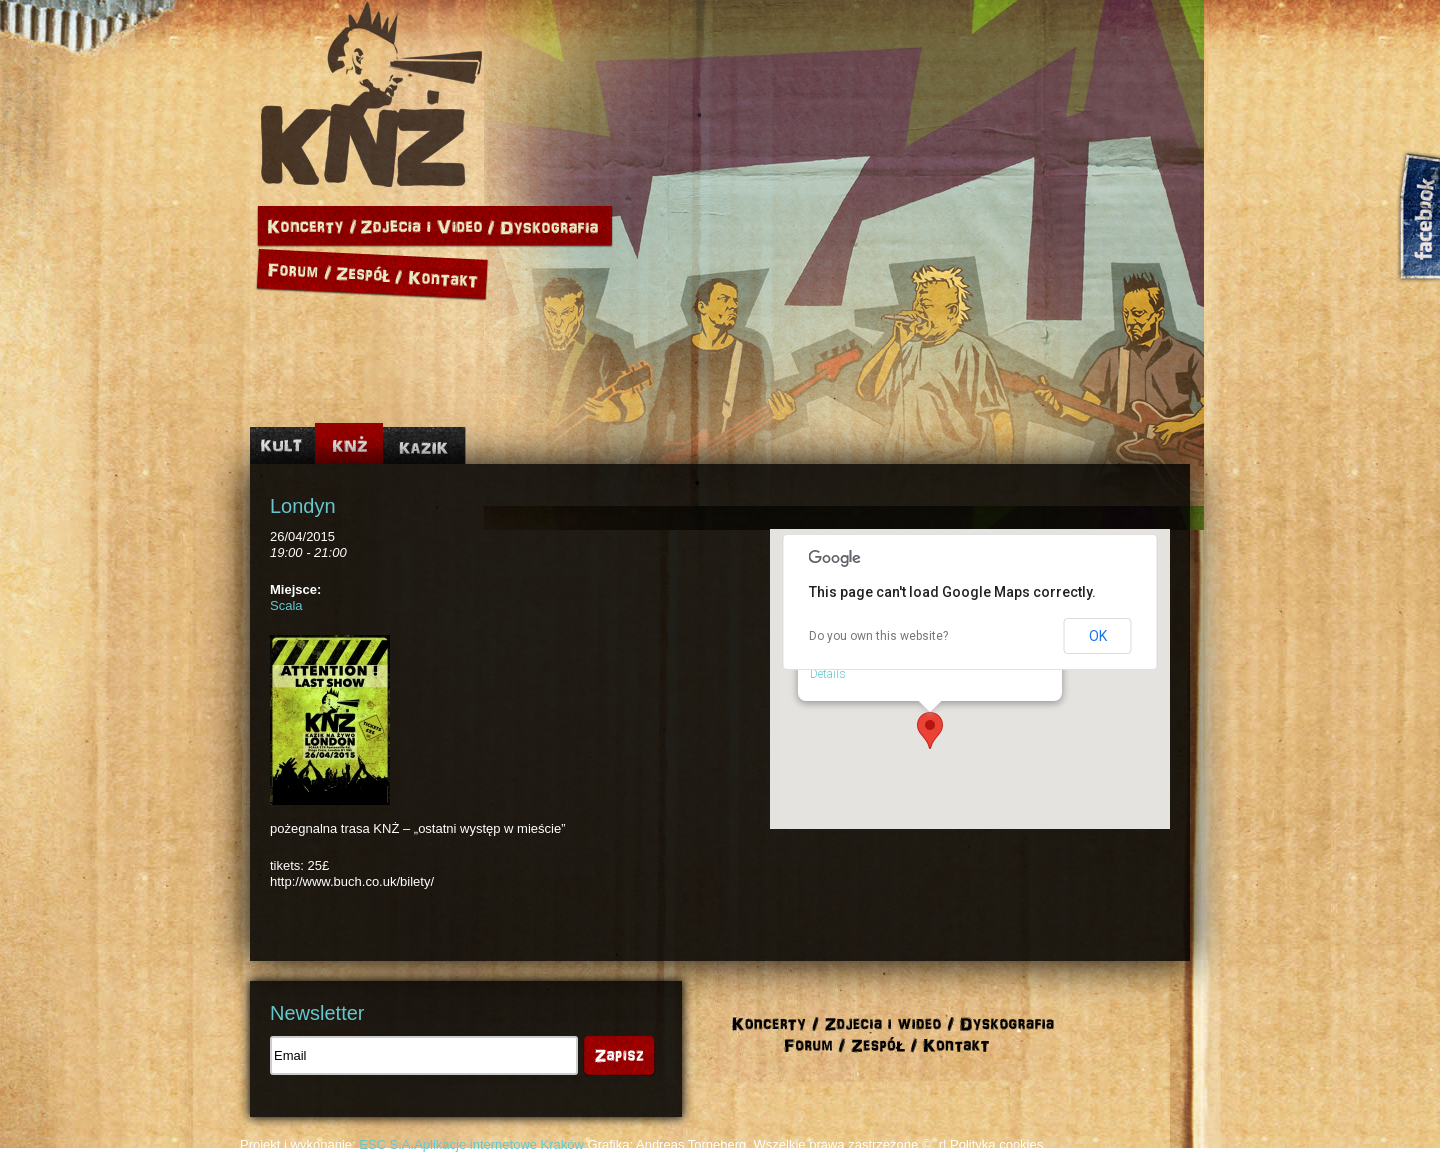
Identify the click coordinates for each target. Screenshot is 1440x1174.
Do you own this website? (878, 636)
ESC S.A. (386, 1144)
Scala (286, 605)
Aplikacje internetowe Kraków (499, 1144)
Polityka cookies (996, 1144)
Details (828, 674)
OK (1098, 636)
